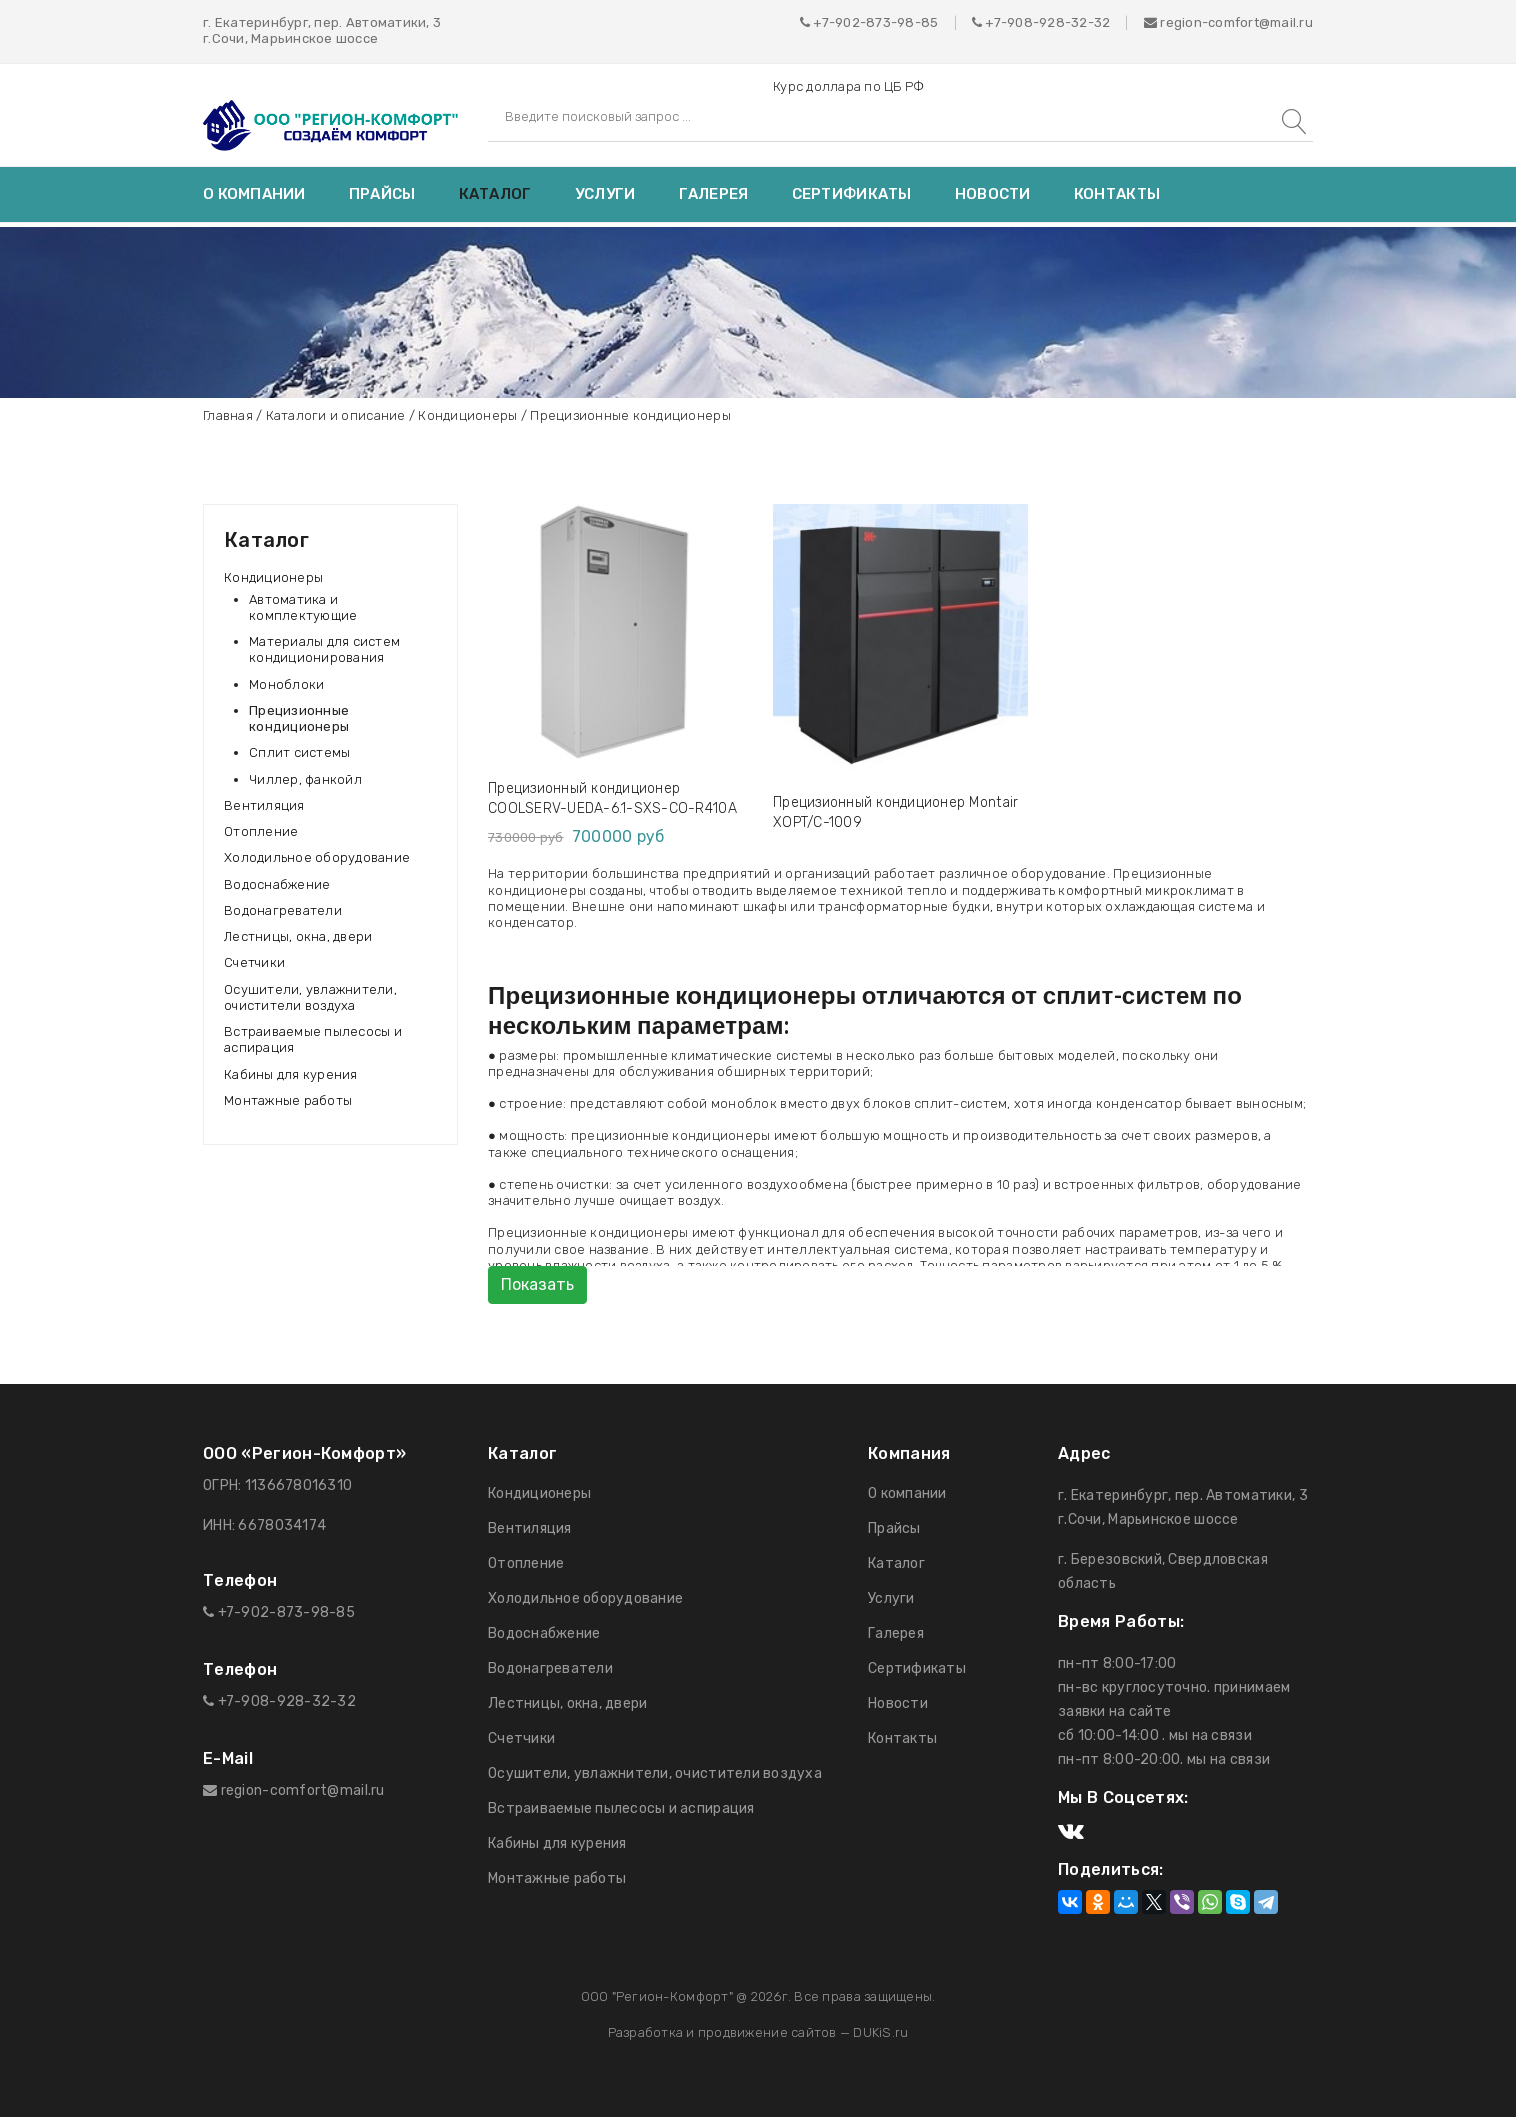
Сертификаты (852, 194)
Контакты (1117, 194)
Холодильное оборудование (317, 857)
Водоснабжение (277, 884)
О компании (254, 194)
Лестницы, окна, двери (298, 936)
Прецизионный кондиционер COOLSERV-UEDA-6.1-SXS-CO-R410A (612, 798)
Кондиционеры (467, 415)
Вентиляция (264, 805)
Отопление (261, 831)
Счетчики (254, 962)
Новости (993, 194)
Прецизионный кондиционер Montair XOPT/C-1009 (895, 812)
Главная (228, 415)
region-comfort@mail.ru (1228, 22)
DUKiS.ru (880, 2032)
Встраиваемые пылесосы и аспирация (313, 1039)
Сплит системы (299, 752)
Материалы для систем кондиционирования (324, 649)
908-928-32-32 (1058, 22)
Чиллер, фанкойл (305, 779)
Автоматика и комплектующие (303, 607)
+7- (996, 22)
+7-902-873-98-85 (875, 22)
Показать (537, 1284)
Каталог (495, 194)
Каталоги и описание (336, 415)
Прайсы (382, 194)
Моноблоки (286, 684)
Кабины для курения (291, 1074)
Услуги (605, 194)
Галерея (714, 194)
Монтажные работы (288, 1100)
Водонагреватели (283, 910)
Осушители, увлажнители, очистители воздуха (310, 997)
